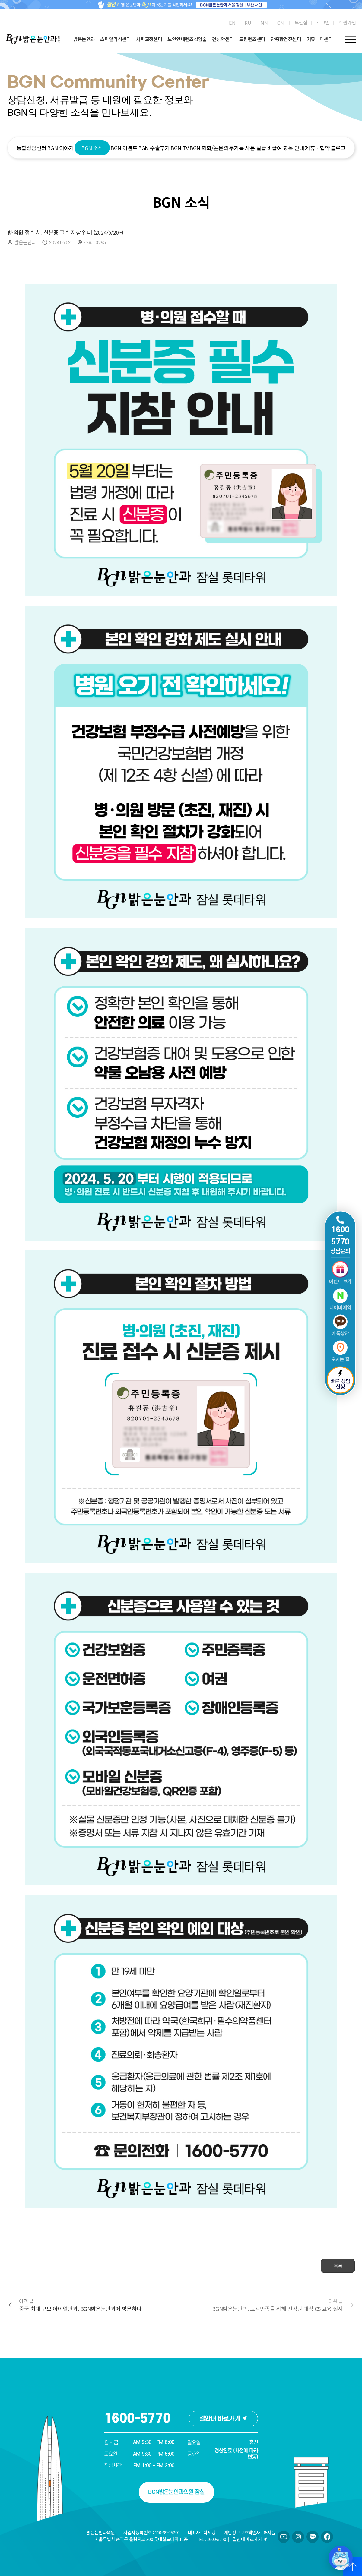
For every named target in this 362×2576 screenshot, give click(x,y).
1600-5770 (137, 2419)
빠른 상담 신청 (340, 1380)
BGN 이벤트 (123, 147)
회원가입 (347, 22)
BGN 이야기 (60, 147)
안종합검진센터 (286, 39)
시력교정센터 (149, 39)
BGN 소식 (92, 148)
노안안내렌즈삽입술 (187, 39)
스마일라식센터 (115, 39)
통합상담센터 (31, 147)
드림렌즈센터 (252, 39)
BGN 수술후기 (154, 147)
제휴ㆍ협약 (317, 147)
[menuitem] (232, 22)
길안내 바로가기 (223, 2418)
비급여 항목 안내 (285, 147)
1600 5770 (340, 1235)
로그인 (322, 22)
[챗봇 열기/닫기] (341, 2558)
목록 (338, 2265)
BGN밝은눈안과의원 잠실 (176, 2492)
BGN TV (179, 147)
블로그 (338, 147)
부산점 (300, 22)
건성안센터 (223, 39)
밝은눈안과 (84, 39)
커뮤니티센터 (319, 39)
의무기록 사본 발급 (245, 147)
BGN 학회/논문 (206, 147)
